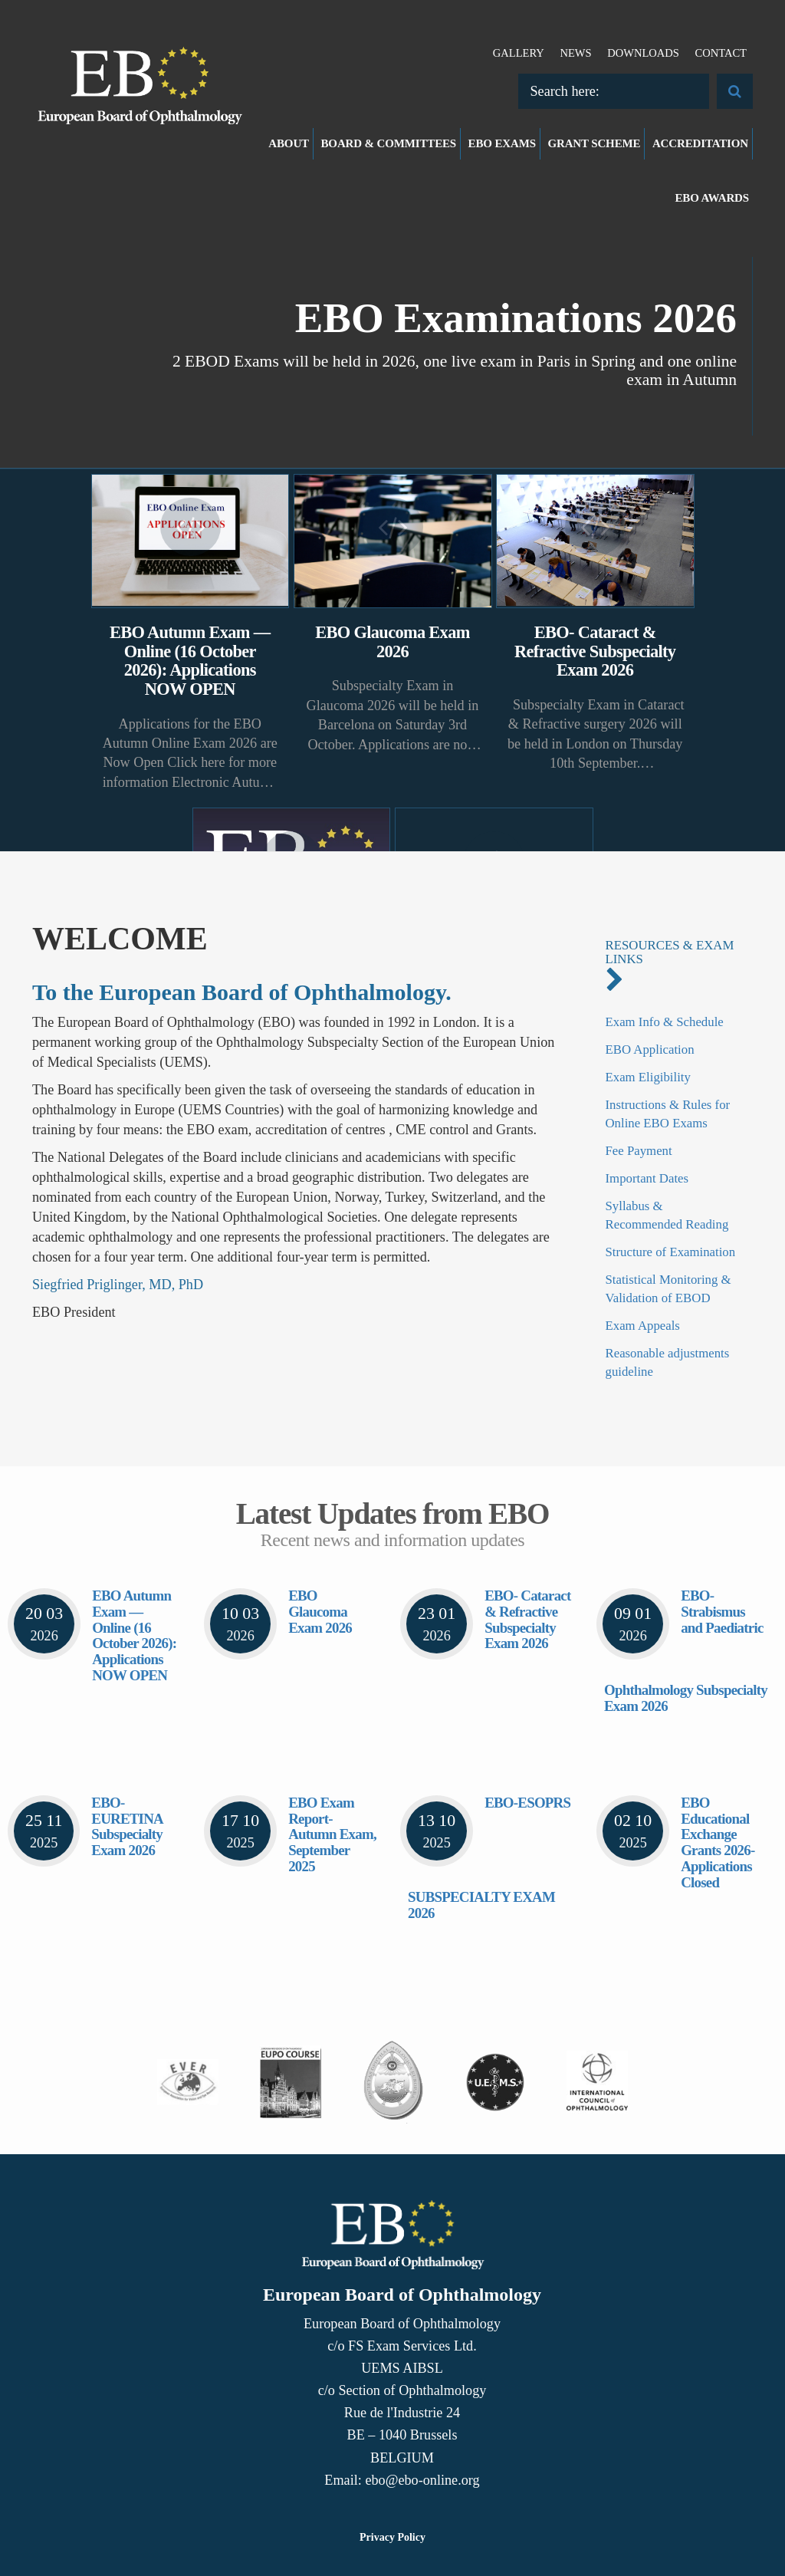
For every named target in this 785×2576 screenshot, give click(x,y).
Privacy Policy (392, 2537)
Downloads (643, 53)
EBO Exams (502, 143)
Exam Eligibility (648, 1077)
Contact (721, 53)
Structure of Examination (671, 1252)
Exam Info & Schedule (665, 1022)
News (575, 53)
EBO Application (650, 1049)
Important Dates (647, 1178)
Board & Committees (389, 143)
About (288, 143)
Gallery (518, 53)
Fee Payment (639, 1150)
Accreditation (700, 143)
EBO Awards (712, 198)
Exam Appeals (643, 1325)
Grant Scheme (593, 143)
